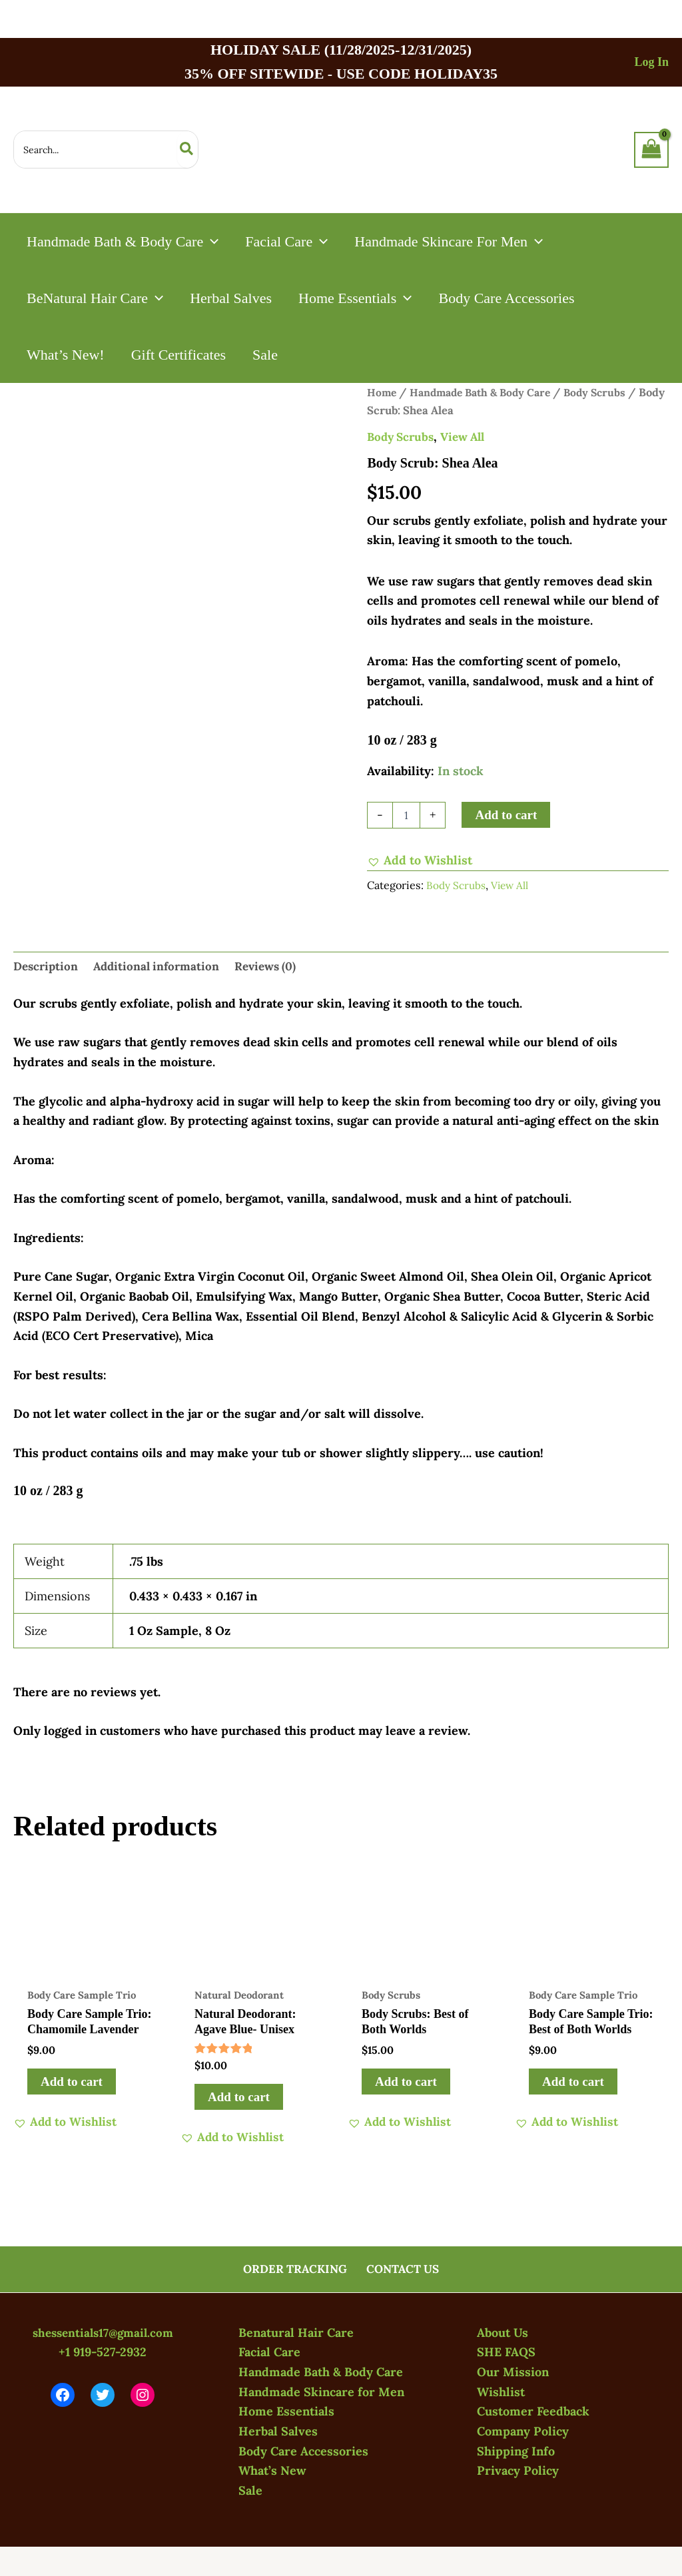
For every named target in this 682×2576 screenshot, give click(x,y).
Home (382, 392)
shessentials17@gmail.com (103, 2332)
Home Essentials (286, 2411)
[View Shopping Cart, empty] (651, 150)
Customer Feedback (533, 2411)
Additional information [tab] (162, 967)
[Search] (187, 149)
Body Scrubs (402, 436)
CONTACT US (402, 2268)
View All (469, 436)
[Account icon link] (651, 62)
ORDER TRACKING (296, 2268)
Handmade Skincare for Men (321, 2392)
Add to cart (506, 815)
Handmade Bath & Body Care (486, 392)
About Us (502, 2332)
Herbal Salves (278, 2431)
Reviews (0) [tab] (275, 967)
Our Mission (513, 2372)
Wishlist (501, 2392)
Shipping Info (516, 2451)
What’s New (272, 2470)
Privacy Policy (518, 2470)
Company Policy (523, 2431)
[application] (212, 241)
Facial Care (269, 2352)
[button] (419, 860)
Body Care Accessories (303, 2451)
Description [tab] (47, 967)
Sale (250, 2490)
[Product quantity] (406, 815)
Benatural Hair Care (296, 2332)
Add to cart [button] (72, 2085)
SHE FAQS (506, 2352)
